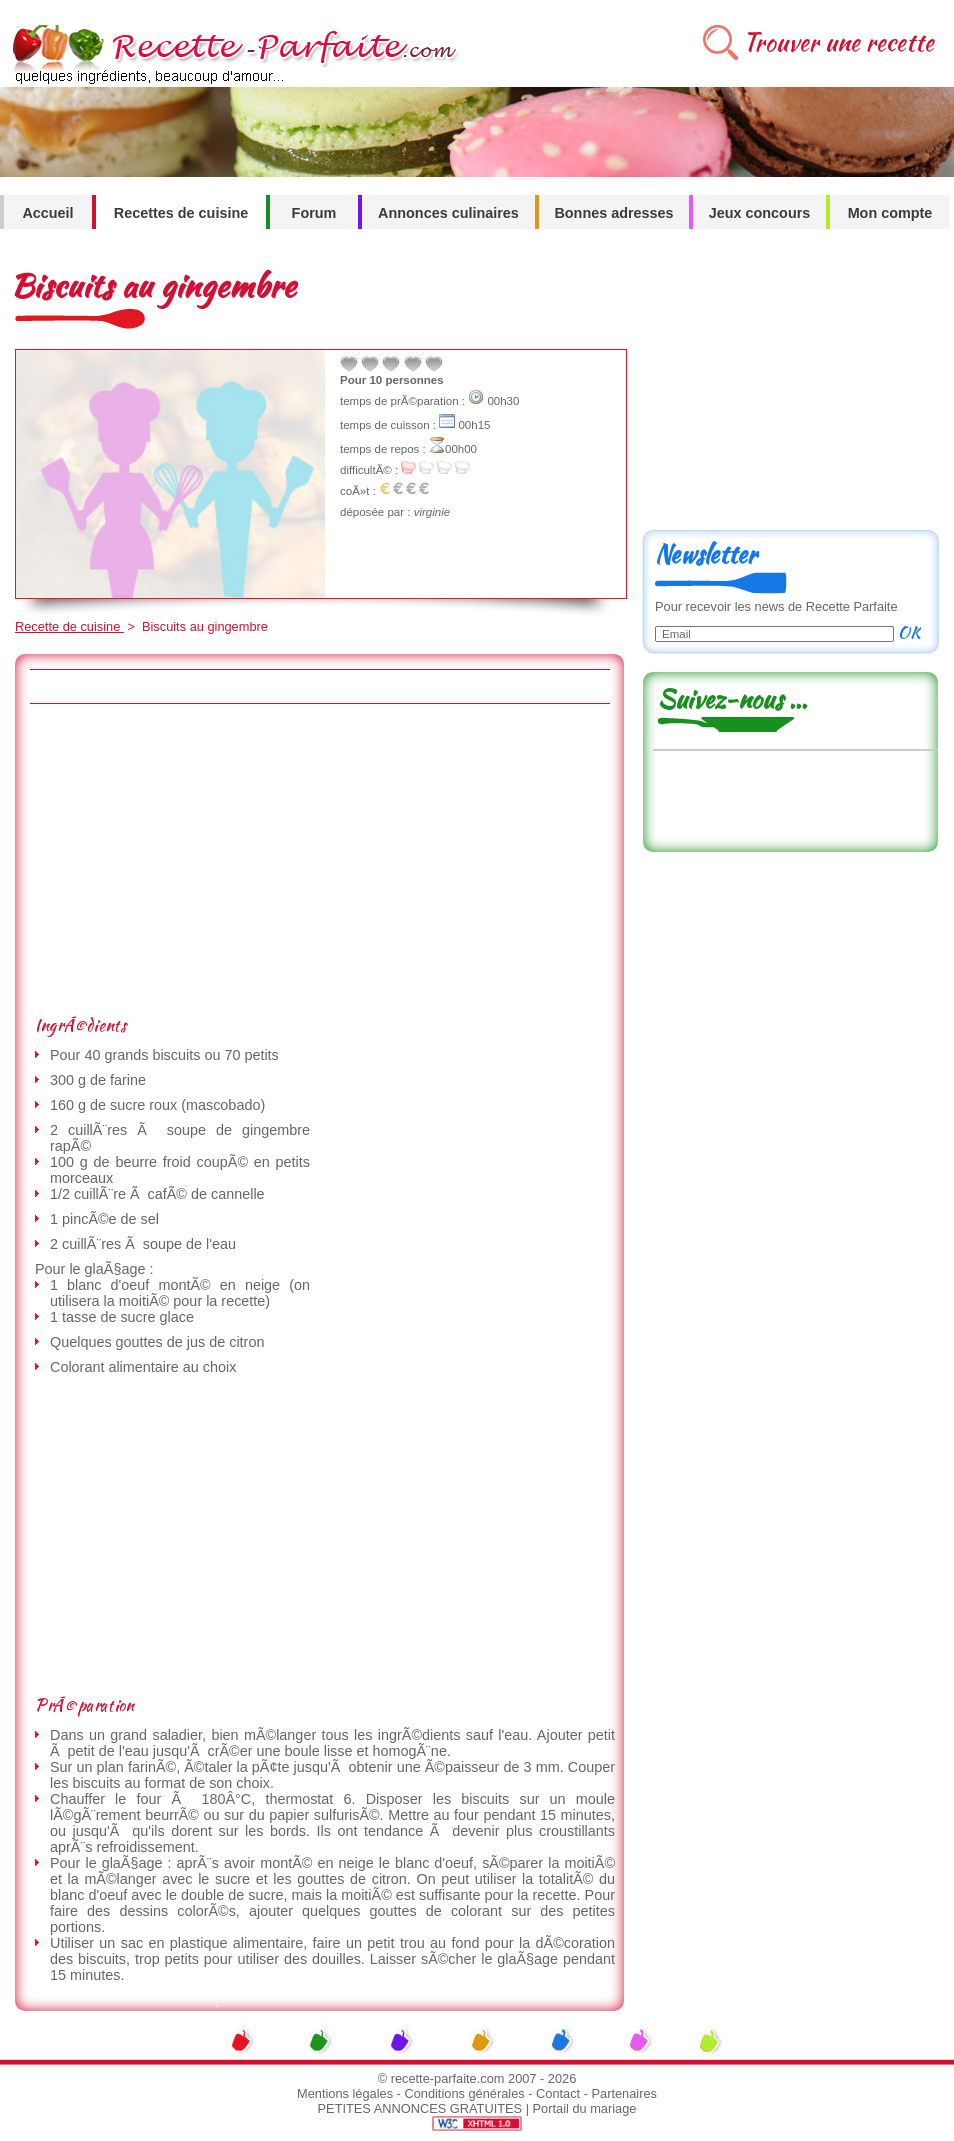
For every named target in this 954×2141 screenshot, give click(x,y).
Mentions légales (345, 2093)
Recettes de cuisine (181, 213)
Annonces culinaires (448, 213)
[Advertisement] (293, 859)
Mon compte (890, 213)
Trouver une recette (838, 42)
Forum (314, 213)
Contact (558, 2093)
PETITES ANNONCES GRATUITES (420, 2108)
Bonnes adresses (613, 213)
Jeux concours (760, 213)
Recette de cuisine (69, 626)
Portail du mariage (585, 2108)
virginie (432, 512)
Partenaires (624, 2093)
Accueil (47, 213)
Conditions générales (464, 2093)
